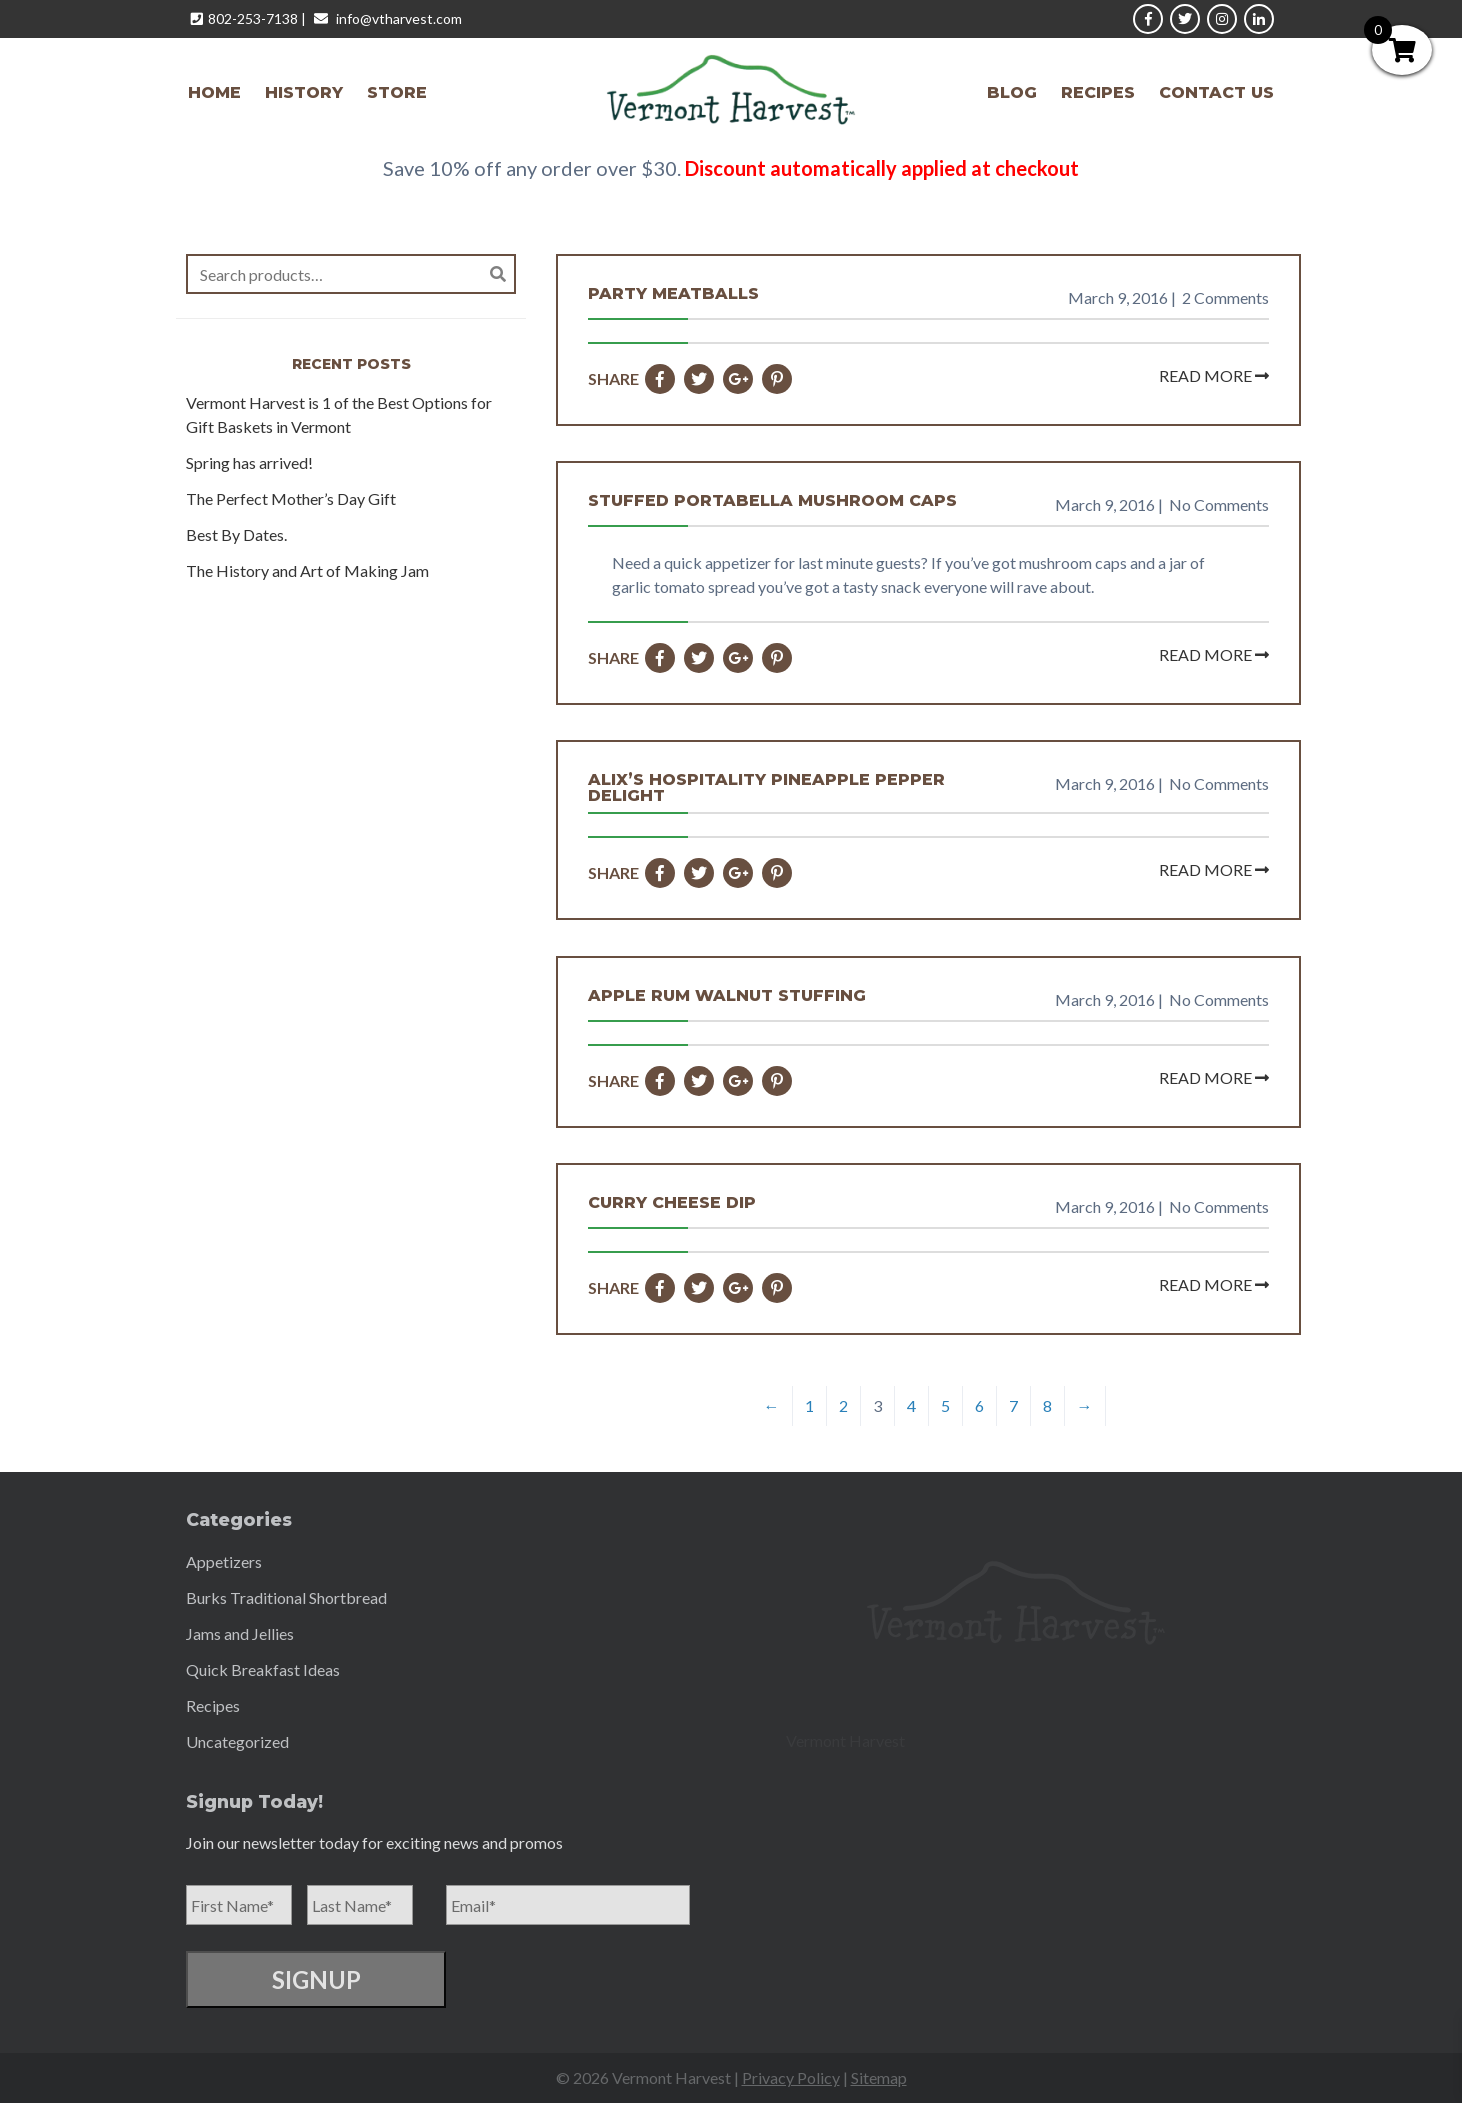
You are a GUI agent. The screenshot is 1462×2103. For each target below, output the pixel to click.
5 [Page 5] (945, 1405)
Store (397, 92)
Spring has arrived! (249, 462)
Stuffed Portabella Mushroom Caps (772, 501)
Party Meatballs (673, 294)
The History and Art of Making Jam (307, 570)
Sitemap (879, 2077)
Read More (1214, 375)
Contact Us (1216, 92)
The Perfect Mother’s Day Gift (291, 498)
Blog (1012, 92)
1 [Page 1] (809, 1405)
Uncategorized (237, 1741)
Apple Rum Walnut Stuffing (727, 996)
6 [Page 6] (979, 1405)
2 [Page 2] (843, 1405)
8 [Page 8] (1047, 1405)
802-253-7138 (253, 18)
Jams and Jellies (240, 1633)
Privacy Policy (791, 2077)
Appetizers (224, 1561)
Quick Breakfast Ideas (263, 1669)
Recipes (1098, 92)
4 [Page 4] (911, 1405)
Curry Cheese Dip (672, 1203)
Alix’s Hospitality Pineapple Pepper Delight (766, 788)
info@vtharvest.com (399, 18)
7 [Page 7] (1013, 1405)
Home (214, 92)
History (304, 92)
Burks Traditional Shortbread (286, 1597)
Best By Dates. (236, 534)
